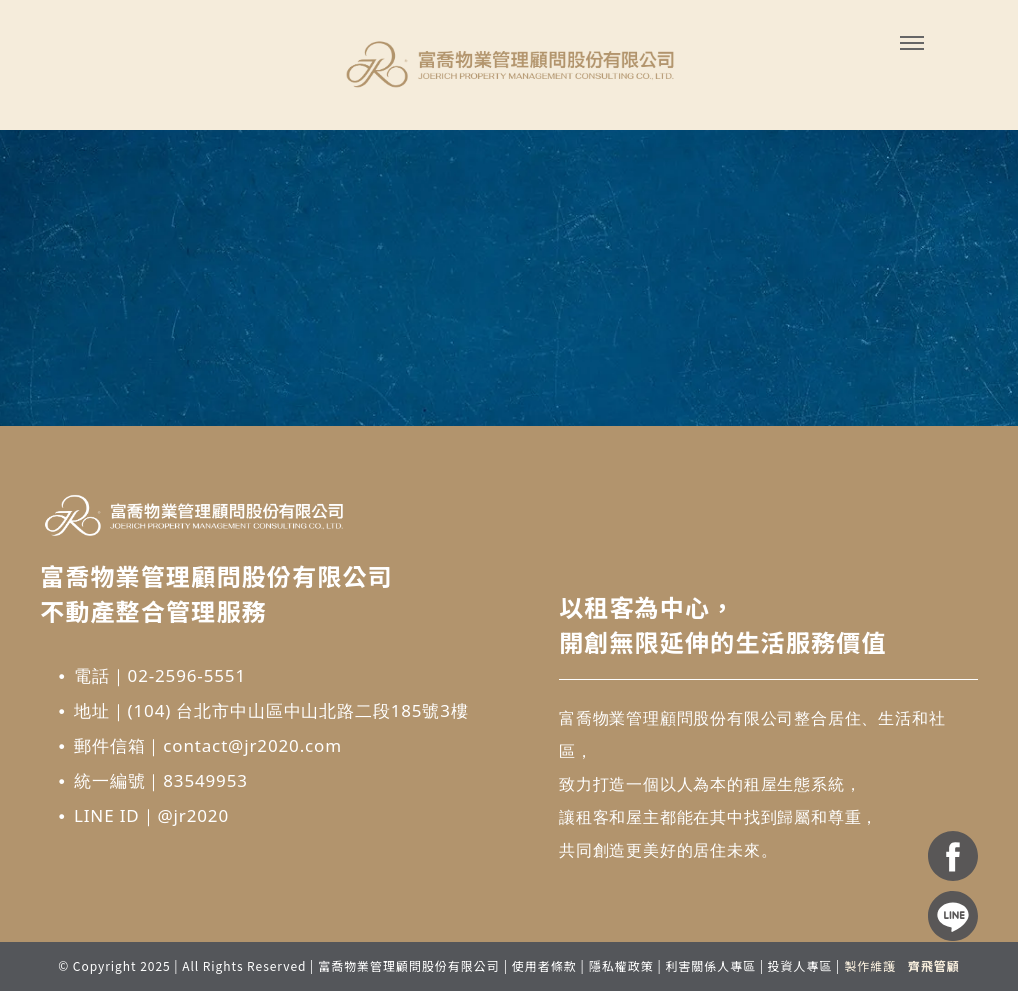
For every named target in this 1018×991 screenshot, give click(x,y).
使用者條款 (544, 965)
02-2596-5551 (187, 675)
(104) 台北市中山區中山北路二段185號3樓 (298, 710)
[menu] (912, 43)
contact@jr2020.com (252, 745)
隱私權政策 (621, 965)
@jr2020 (193, 815)
